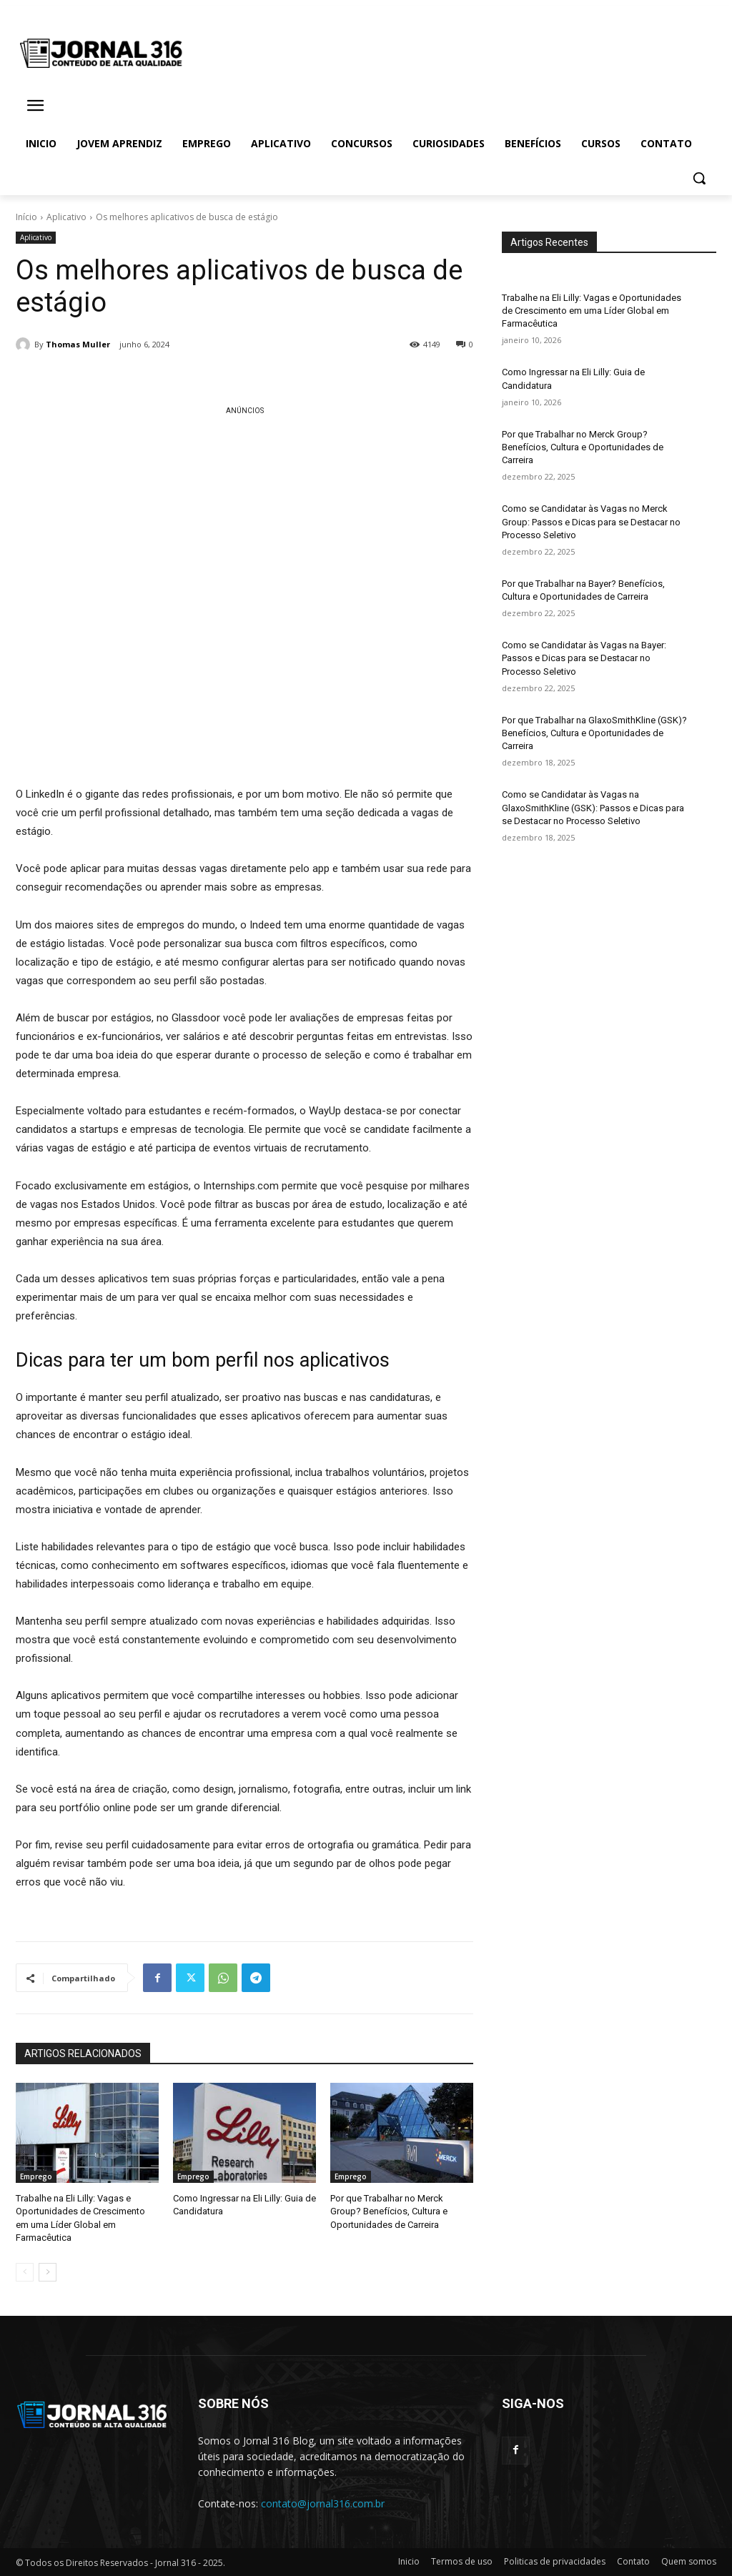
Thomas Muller (78, 344)
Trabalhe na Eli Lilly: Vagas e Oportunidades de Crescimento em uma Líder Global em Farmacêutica (591, 310)
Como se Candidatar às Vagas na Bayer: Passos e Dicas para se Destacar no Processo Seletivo (584, 658)
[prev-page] (25, 2272)
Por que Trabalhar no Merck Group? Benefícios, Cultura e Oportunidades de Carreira (388, 2211)
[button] (699, 178)
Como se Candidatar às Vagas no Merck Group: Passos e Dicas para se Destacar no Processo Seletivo (591, 521)
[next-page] (47, 2272)
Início (26, 217)
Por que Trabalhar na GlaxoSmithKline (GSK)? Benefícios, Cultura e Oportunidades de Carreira (594, 733)
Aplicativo (66, 217)
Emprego (36, 2176)
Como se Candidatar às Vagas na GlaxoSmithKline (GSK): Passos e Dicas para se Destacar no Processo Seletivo (593, 807)
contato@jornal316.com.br (323, 2503)
